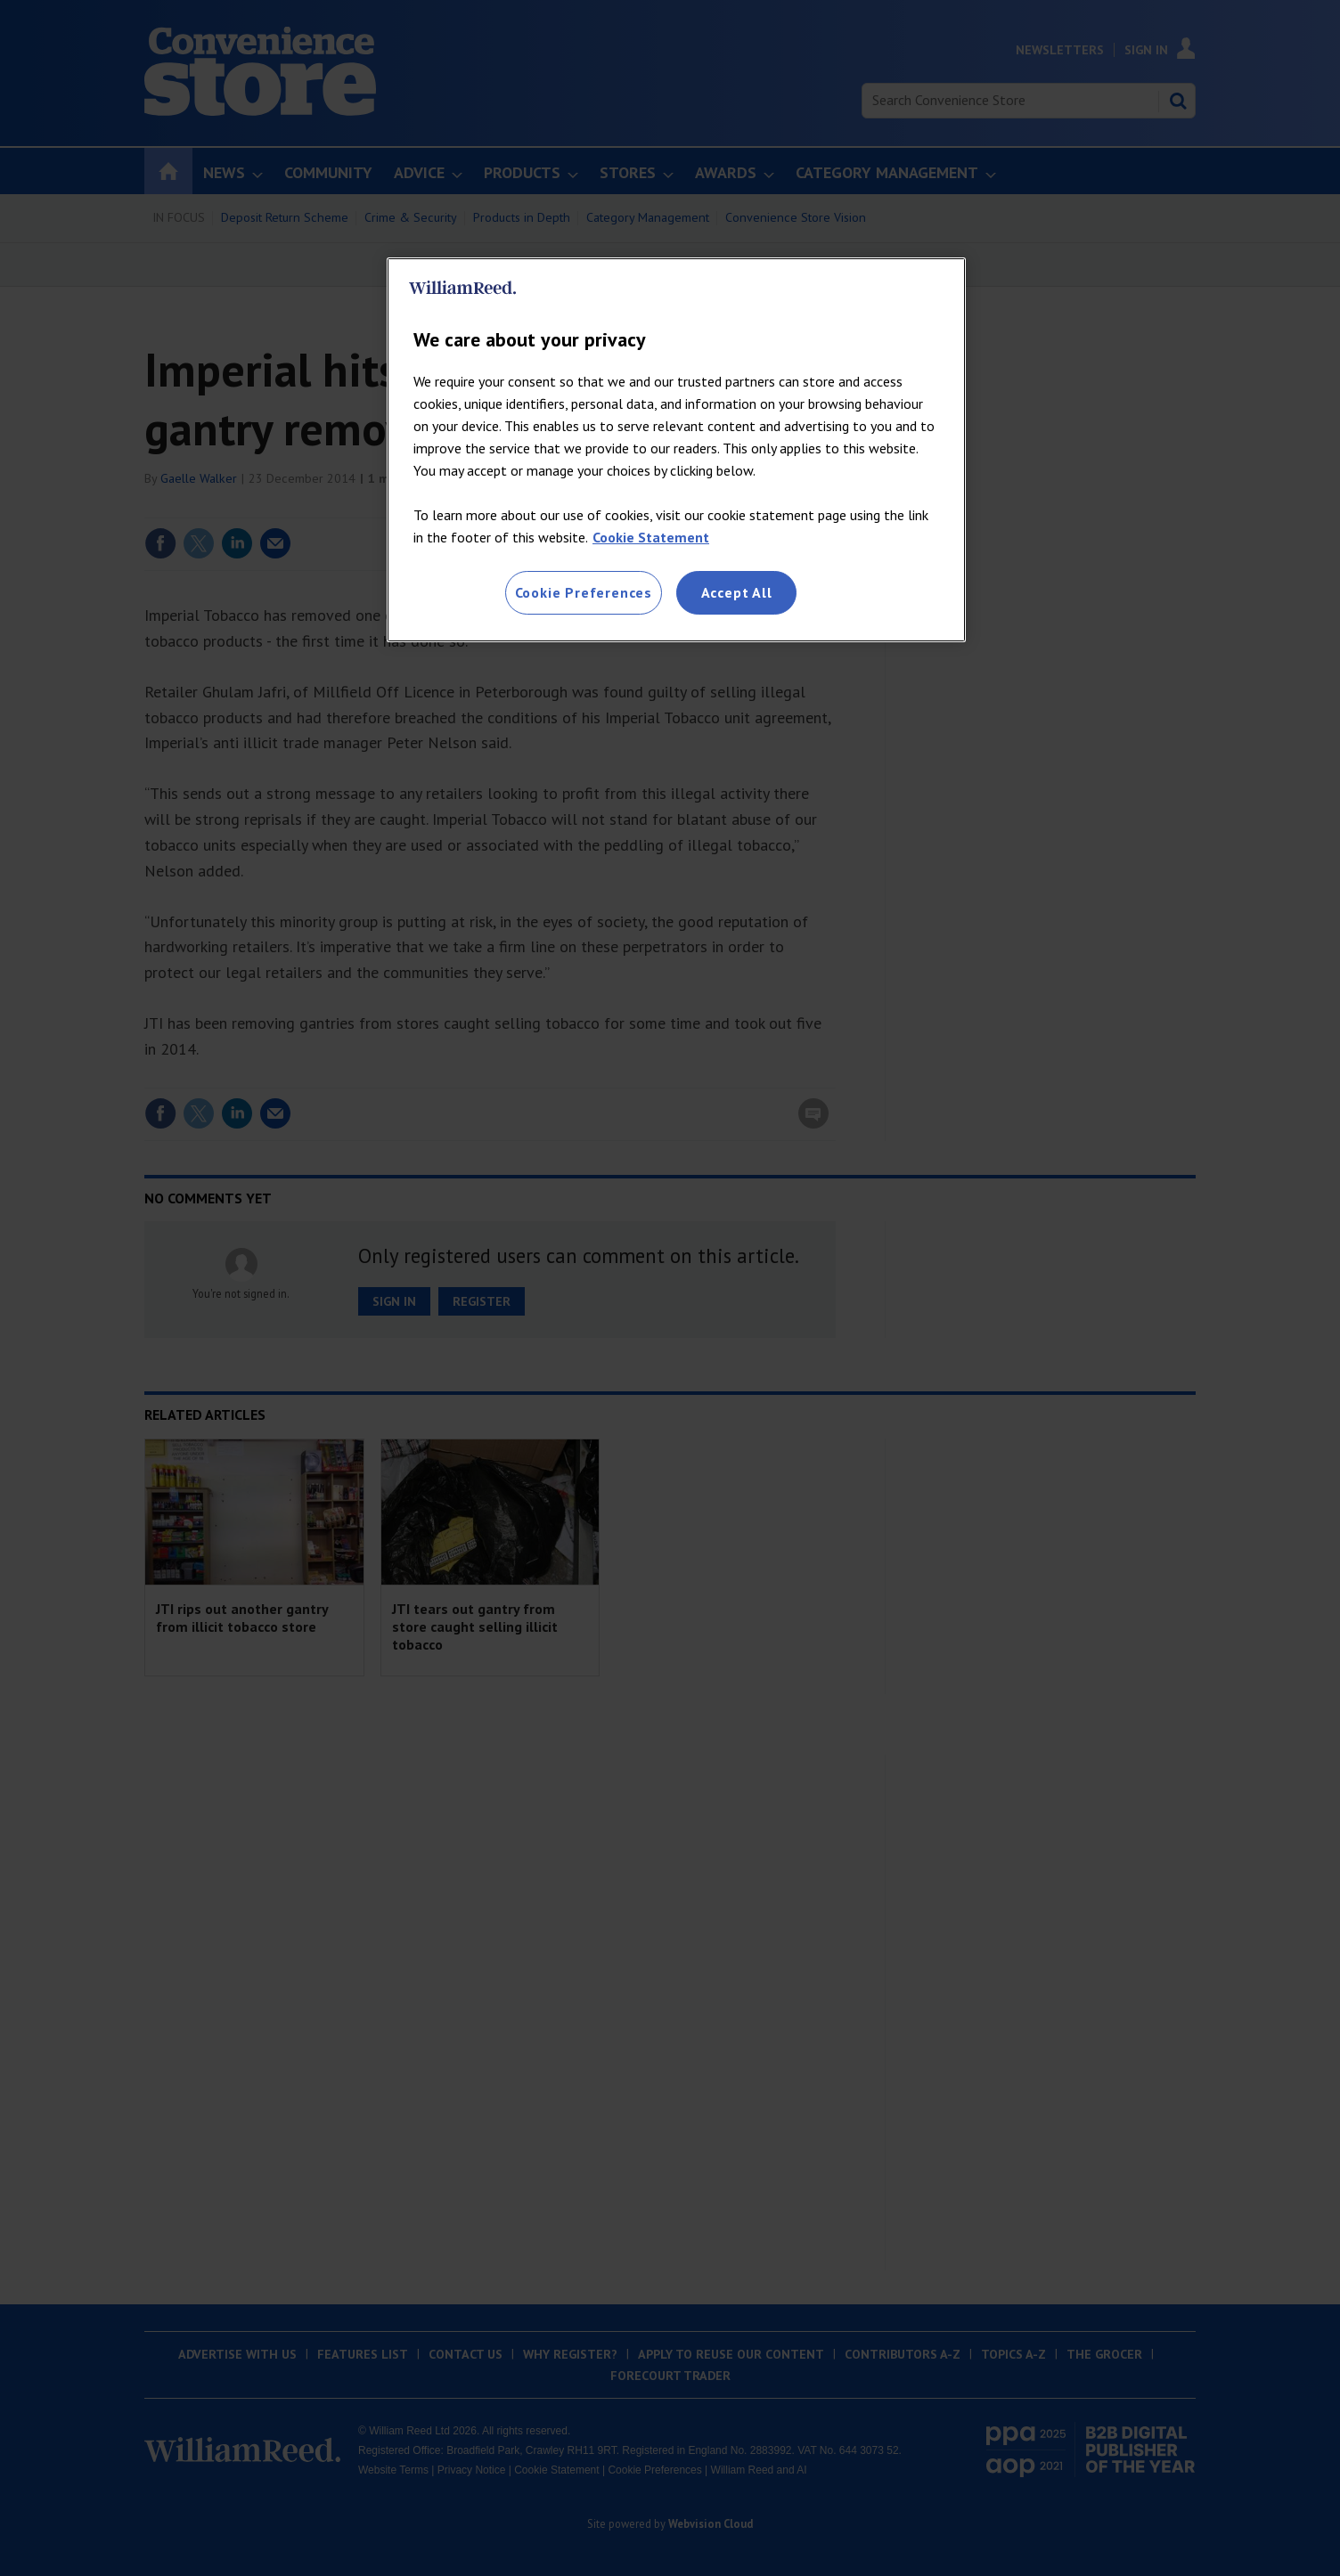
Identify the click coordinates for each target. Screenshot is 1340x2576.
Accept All (736, 592)
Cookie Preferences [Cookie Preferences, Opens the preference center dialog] (583, 592)
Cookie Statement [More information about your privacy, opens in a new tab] (650, 537)
